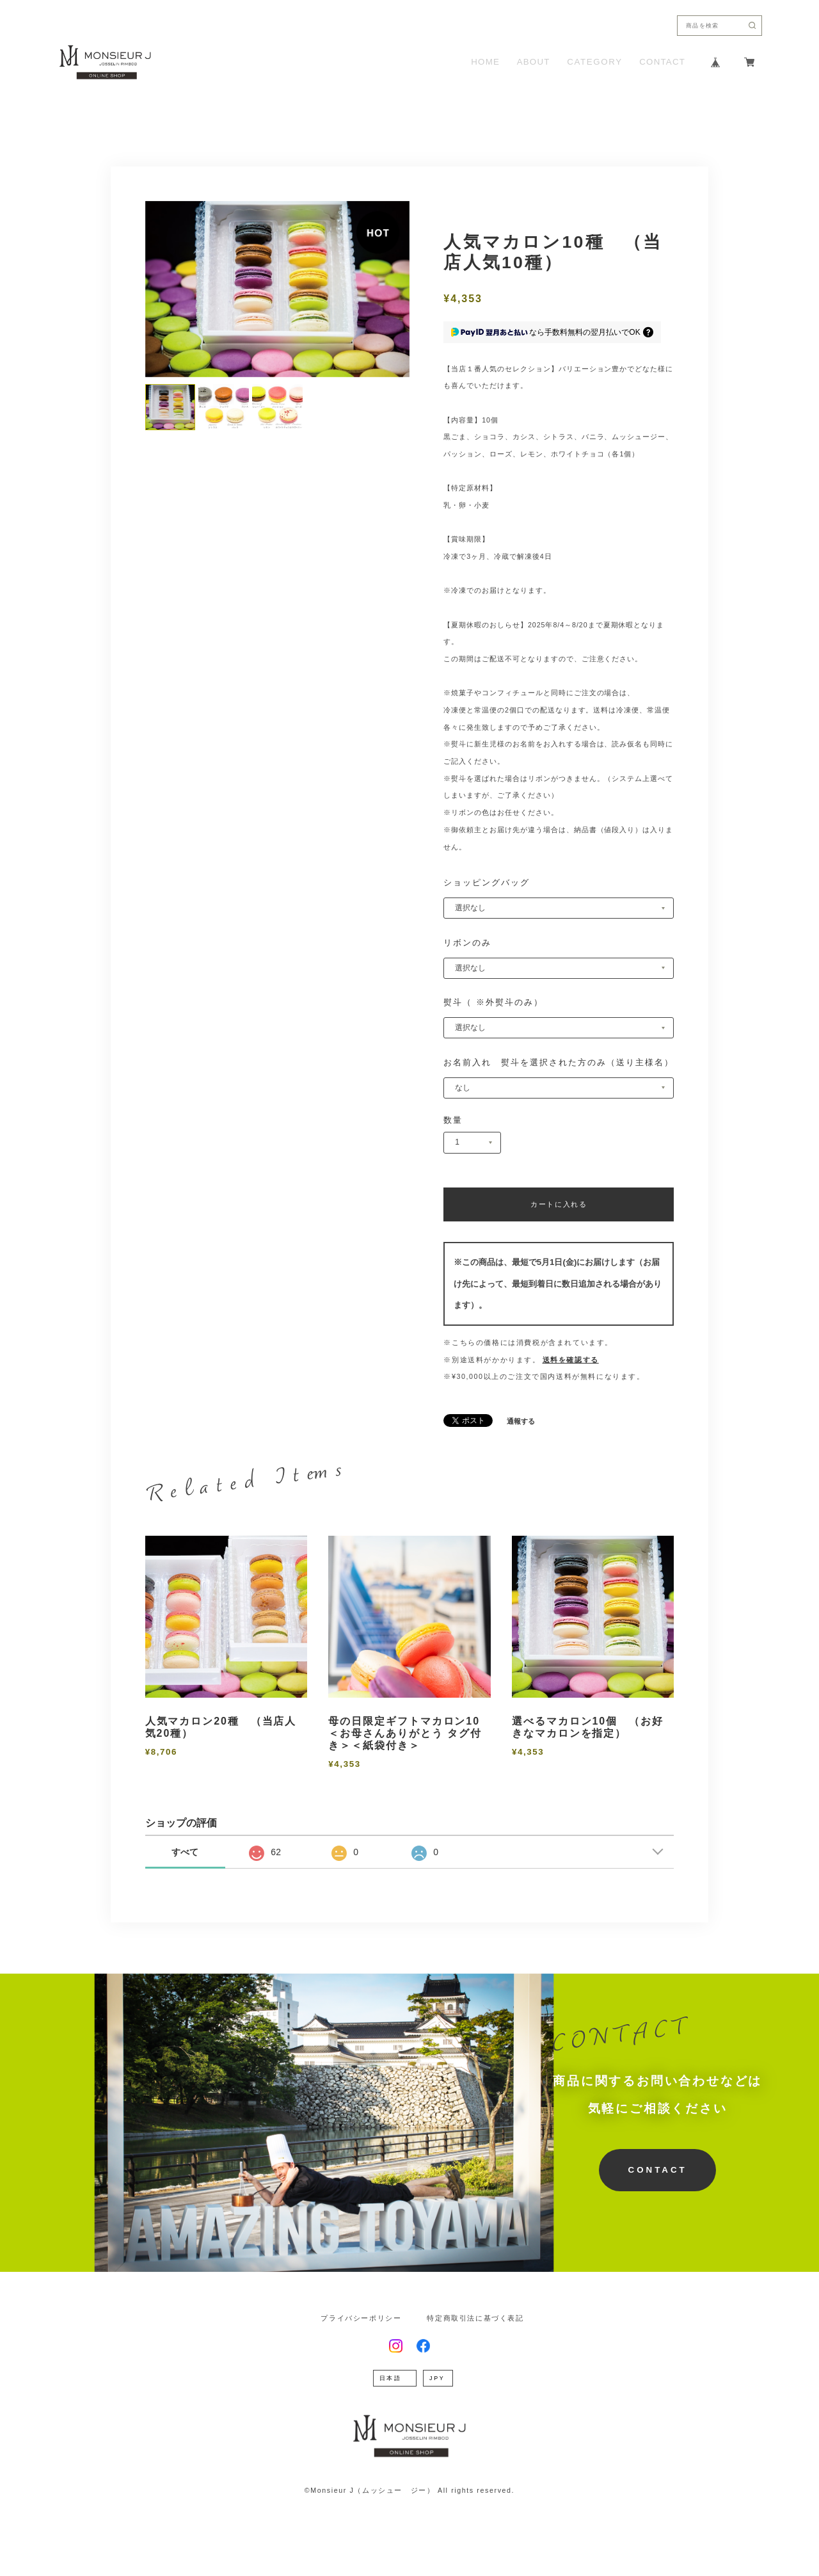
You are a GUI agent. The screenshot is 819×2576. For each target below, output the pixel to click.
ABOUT (533, 62)
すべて (184, 1852)
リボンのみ (467, 942)
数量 (453, 1120)
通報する (521, 1421)
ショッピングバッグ (486, 882)
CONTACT (662, 62)
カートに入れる (558, 1204)
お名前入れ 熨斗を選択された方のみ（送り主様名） (558, 1062)
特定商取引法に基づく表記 (475, 2318)
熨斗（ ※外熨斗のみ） (493, 1002)
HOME (485, 62)
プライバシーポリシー (361, 2318)
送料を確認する (571, 1360)
